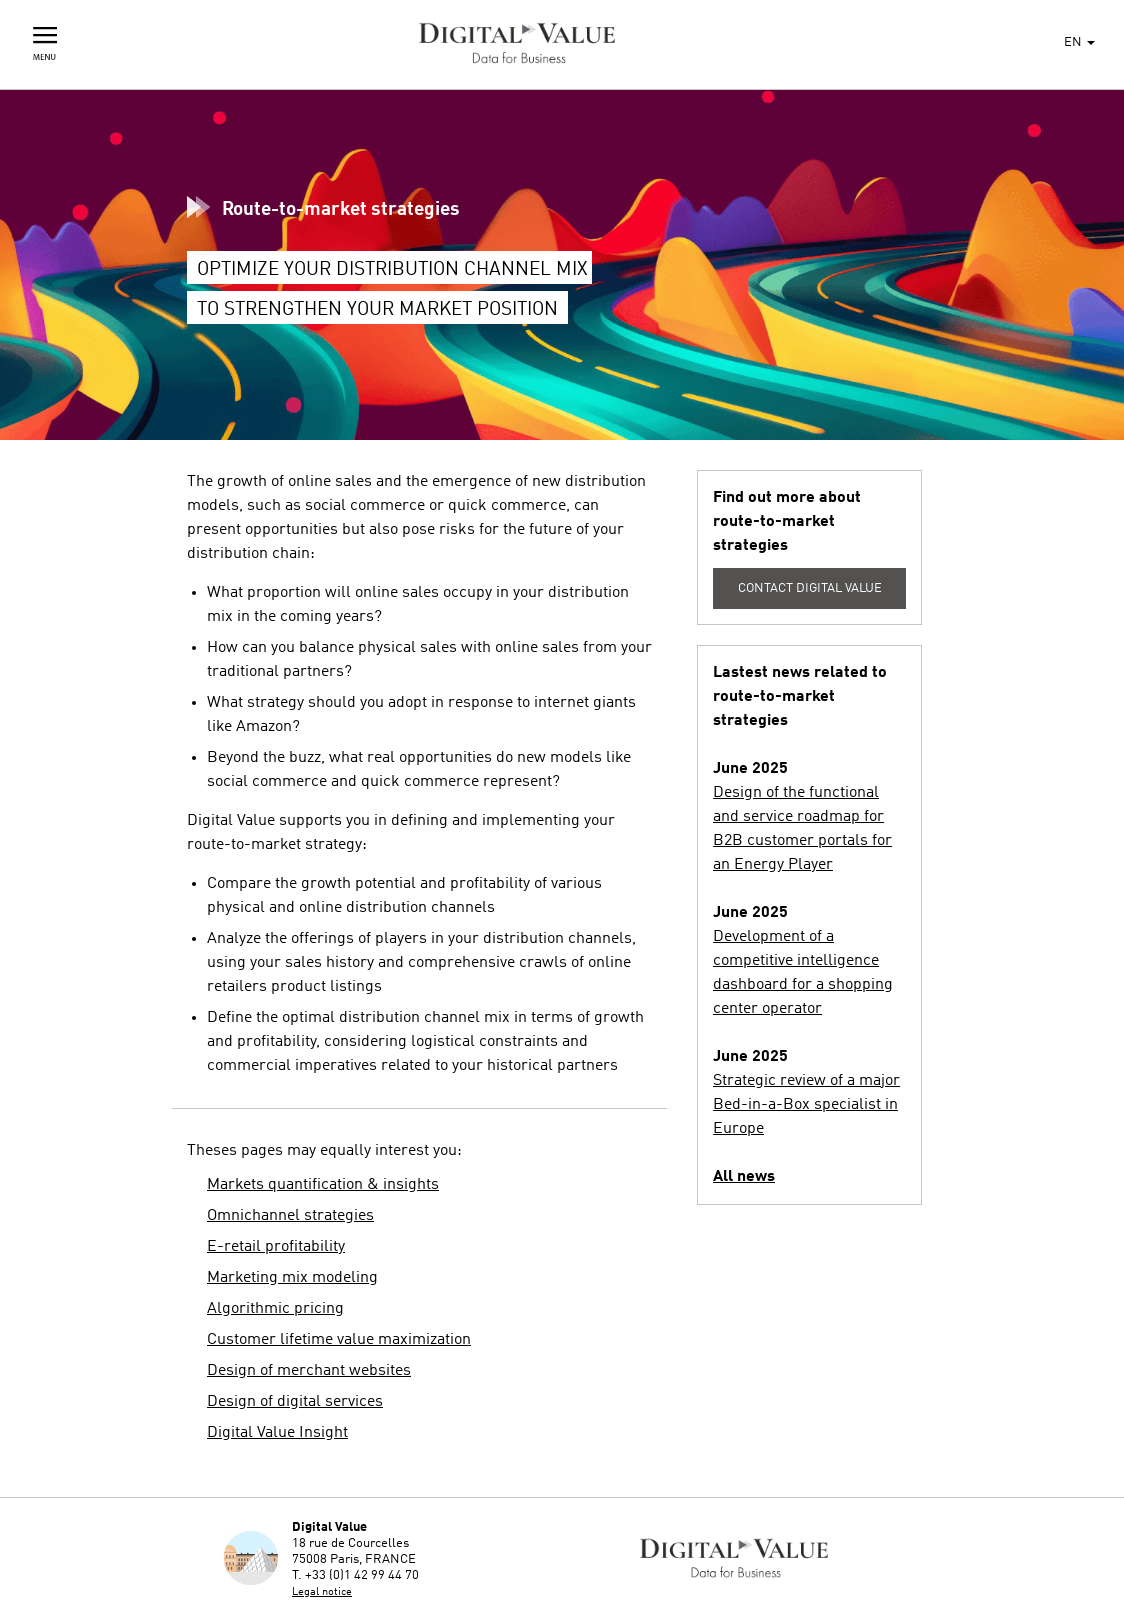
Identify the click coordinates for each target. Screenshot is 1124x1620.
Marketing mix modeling (292, 1278)
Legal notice (322, 1592)
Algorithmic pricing (275, 1309)
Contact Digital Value (810, 588)
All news (744, 1177)
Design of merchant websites (309, 1371)
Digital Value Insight (277, 1433)
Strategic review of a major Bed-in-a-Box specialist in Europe (806, 1105)
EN (1079, 42)
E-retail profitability (276, 1247)
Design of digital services (295, 1402)
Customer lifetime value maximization (339, 1340)
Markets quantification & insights (323, 1185)
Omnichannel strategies (290, 1216)
